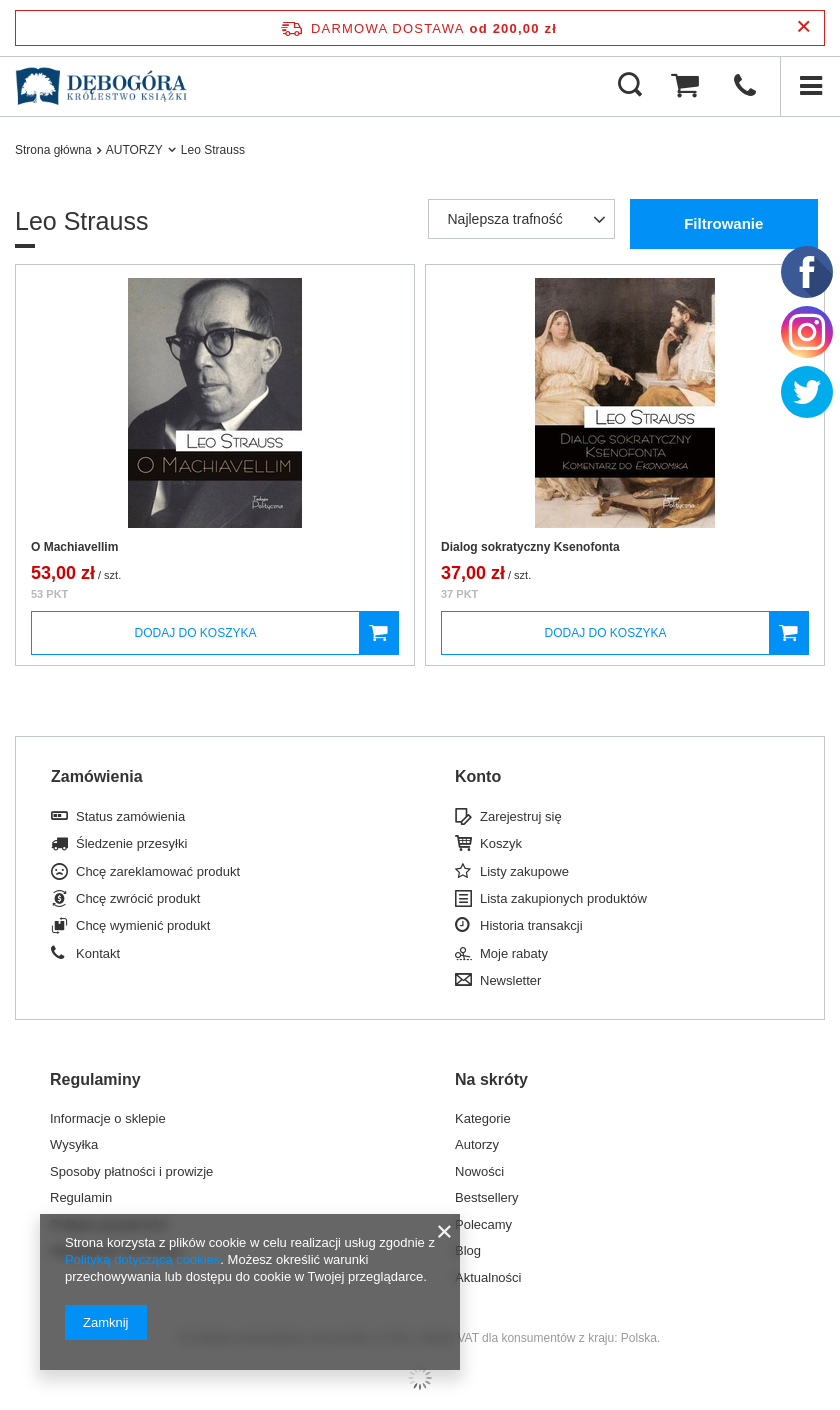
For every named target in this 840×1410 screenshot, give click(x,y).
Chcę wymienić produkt (143, 925)
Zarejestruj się (521, 816)
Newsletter (510, 980)
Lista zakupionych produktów (563, 898)
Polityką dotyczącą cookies (142, 1259)
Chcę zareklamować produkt (158, 871)
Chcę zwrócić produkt (138, 898)
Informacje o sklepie (108, 1118)
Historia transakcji (531, 925)
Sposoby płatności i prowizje (131, 1171)
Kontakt (98, 953)
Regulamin (81, 1197)
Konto (478, 776)
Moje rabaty (514, 953)
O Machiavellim (74, 547)
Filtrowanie (723, 223)
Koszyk (501, 843)
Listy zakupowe (524, 871)
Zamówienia (97, 776)
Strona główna (53, 150)
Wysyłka (74, 1144)
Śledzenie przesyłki (131, 843)
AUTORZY (134, 150)
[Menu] (810, 86)
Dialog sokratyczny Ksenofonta (530, 547)
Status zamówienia (130, 816)
